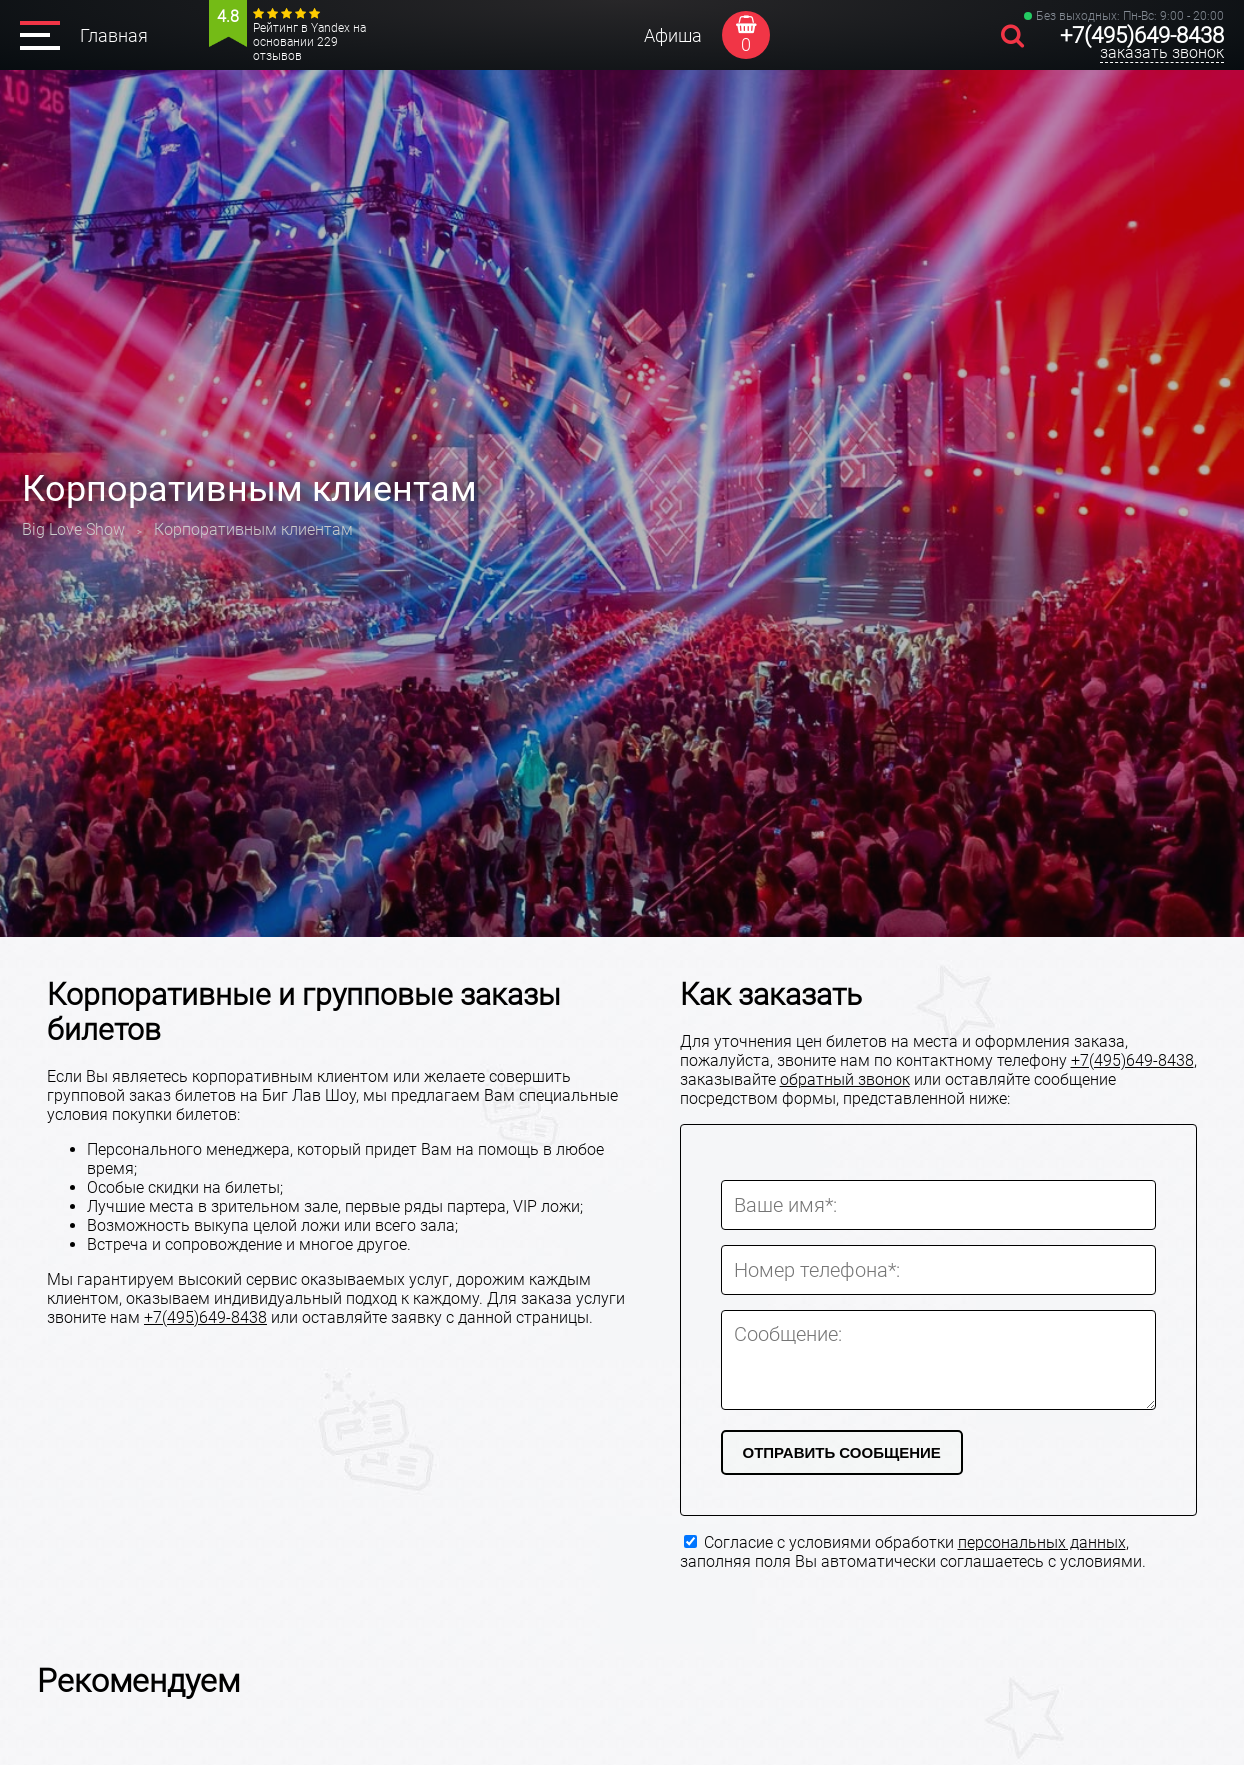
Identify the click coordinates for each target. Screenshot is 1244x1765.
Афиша (673, 35)
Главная (114, 35)
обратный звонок (845, 1079)
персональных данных (1042, 1542)
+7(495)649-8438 (1142, 35)
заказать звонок (1162, 52)
